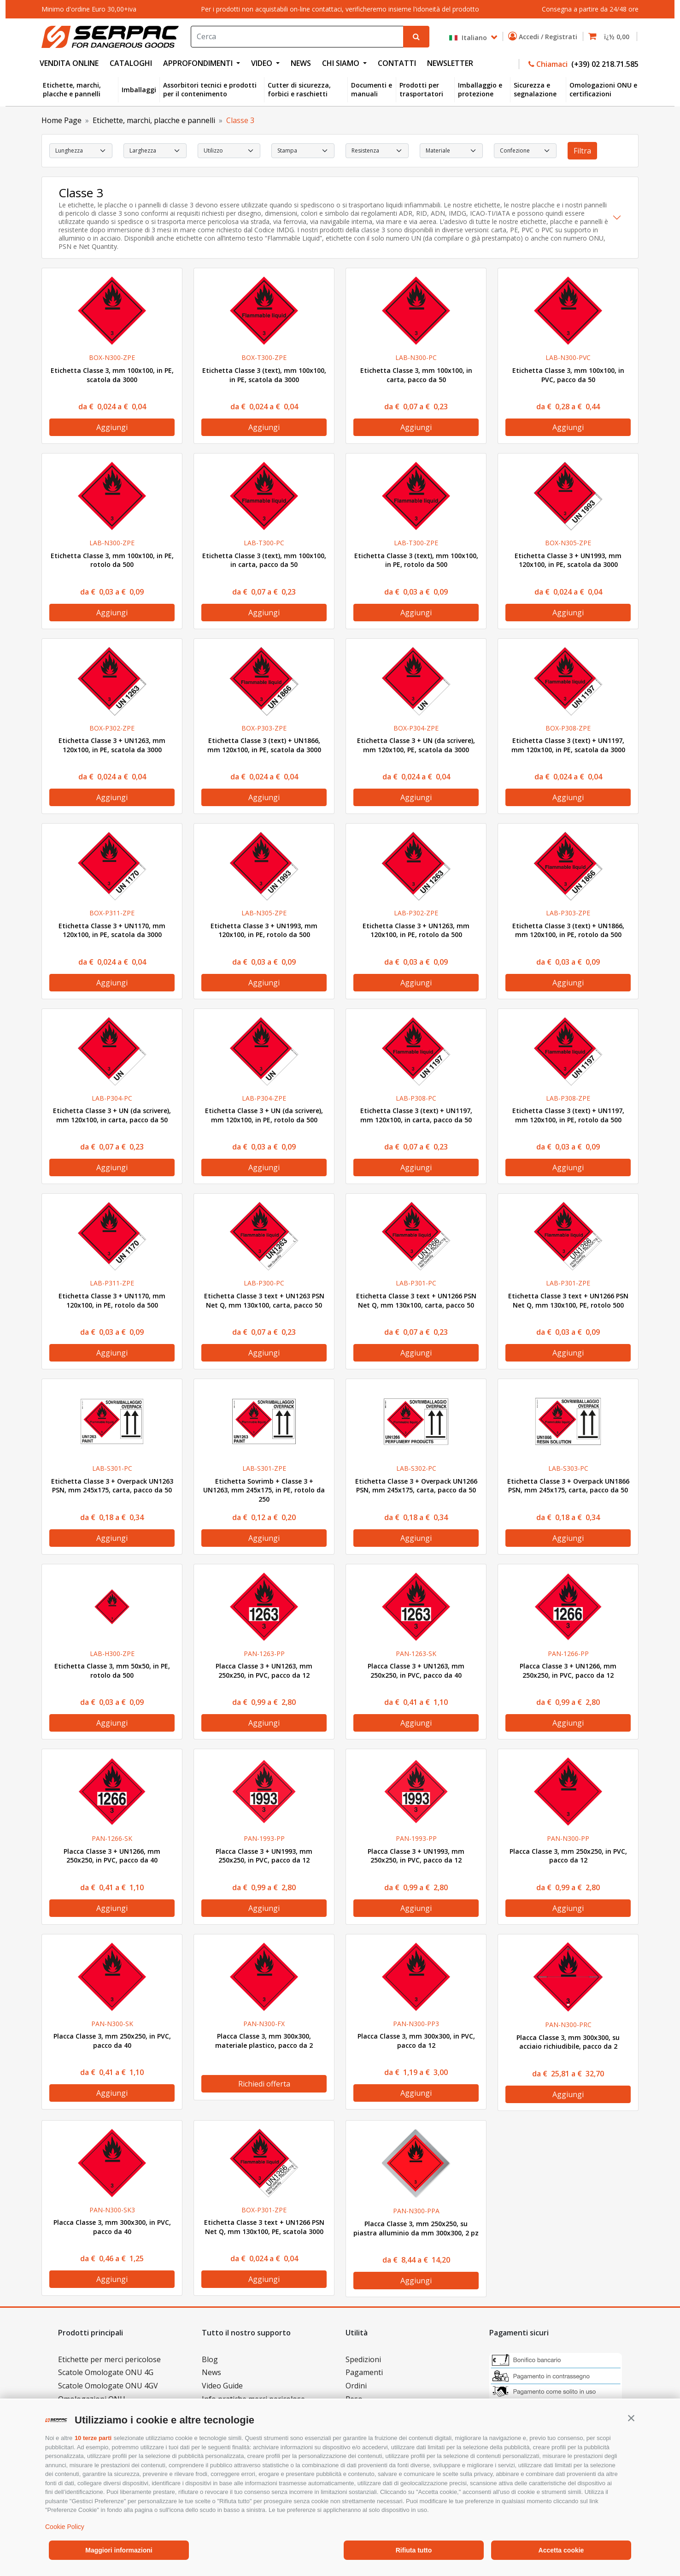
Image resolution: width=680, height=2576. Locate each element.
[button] (631, 2418)
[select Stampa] (302, 150)
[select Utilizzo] (229, 150)
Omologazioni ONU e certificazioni (603, 90)
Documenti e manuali (371, 90)
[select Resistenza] (377, 150)
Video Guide (222, 2386)
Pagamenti (364, 2372)
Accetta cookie (561, 2550)
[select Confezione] (525, 150)
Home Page (61, 120)
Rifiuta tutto (414, 2550)
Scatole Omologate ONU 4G (105, 2372)
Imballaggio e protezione (480, 90)
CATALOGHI (131, 63)
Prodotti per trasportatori (421, 90)
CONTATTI (397, 63)
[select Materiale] (451, 150)
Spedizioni (363, 2359)
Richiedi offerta (264, 2084)
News (211, 2372)
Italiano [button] (469, 37)
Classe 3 (240, 120)
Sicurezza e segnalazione (535, 90)
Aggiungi (112, 427)
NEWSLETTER (450, 63)
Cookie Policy (64, 2526)
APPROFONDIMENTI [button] (198, 63)
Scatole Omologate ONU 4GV (108, 2386)
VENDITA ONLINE (69, 63)
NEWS (301, 63)
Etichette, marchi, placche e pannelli (72, 90)
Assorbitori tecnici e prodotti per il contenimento (210, 90)
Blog (210, 2359)
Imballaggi (139, 89)
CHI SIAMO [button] (341, 63)
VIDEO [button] (262, 63)
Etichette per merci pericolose (109, 2359)
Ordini (356, 2386)
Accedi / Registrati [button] (544, 36)
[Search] (297, 36)
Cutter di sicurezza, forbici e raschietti (299, 90)
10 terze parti (93, 2438)
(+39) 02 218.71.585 (604, 64)
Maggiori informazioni (118, 2550)
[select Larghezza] (155, 150)
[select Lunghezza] (80, 150)
